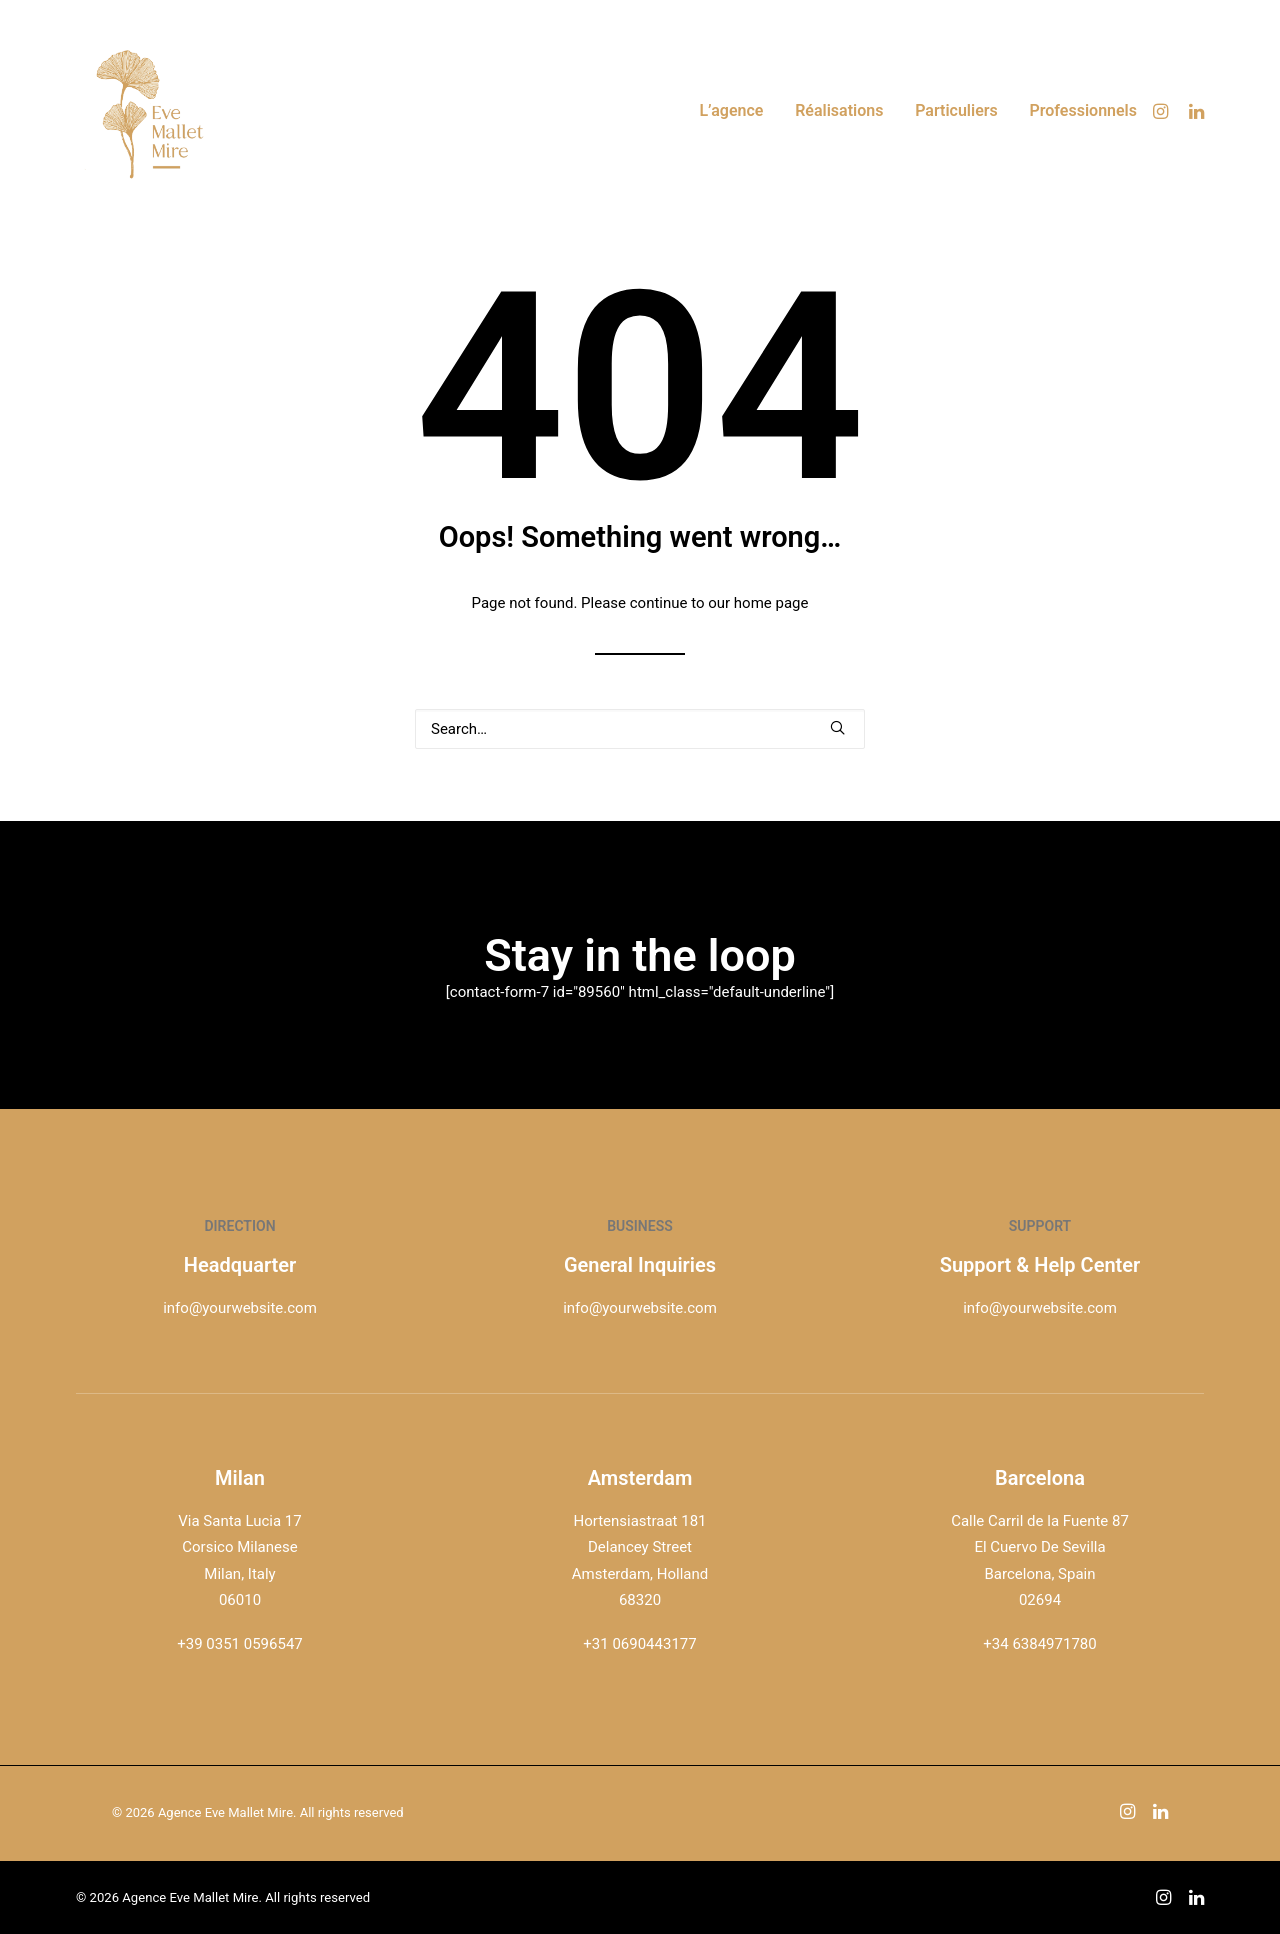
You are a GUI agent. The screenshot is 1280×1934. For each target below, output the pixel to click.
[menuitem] (731, 111)
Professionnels (1084, 110)
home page (771, 603)
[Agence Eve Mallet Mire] (151, 111)
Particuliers (956, 110)
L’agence (731, 110)
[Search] (640, 729)
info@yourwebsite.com (240, 1308)
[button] (1163, 111)
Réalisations (839, 110)
